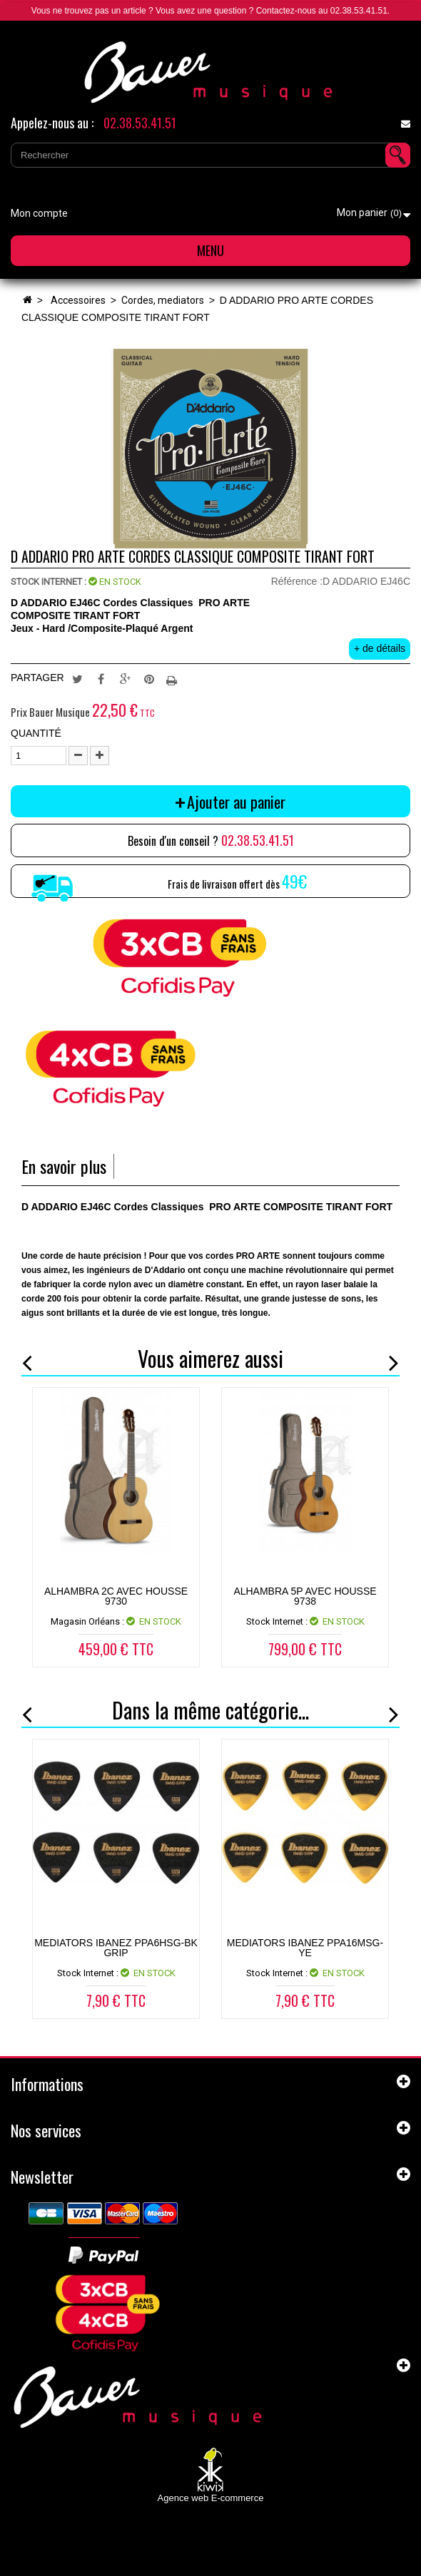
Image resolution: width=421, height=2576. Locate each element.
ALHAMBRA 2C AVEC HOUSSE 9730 (116, 1596)
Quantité (36, 733)
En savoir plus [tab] (63, 1166)
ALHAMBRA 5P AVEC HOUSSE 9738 (304, 1596)
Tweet (77, 678)
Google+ (125, 678)
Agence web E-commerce (211, 2498)
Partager (101, 678)
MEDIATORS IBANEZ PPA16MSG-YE (305, 1948)
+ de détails (379, 648)
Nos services (46, 2130)
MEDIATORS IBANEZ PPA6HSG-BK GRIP (116, 1948)
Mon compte (39, 213)
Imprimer (173, 678)
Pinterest (149, 678)
